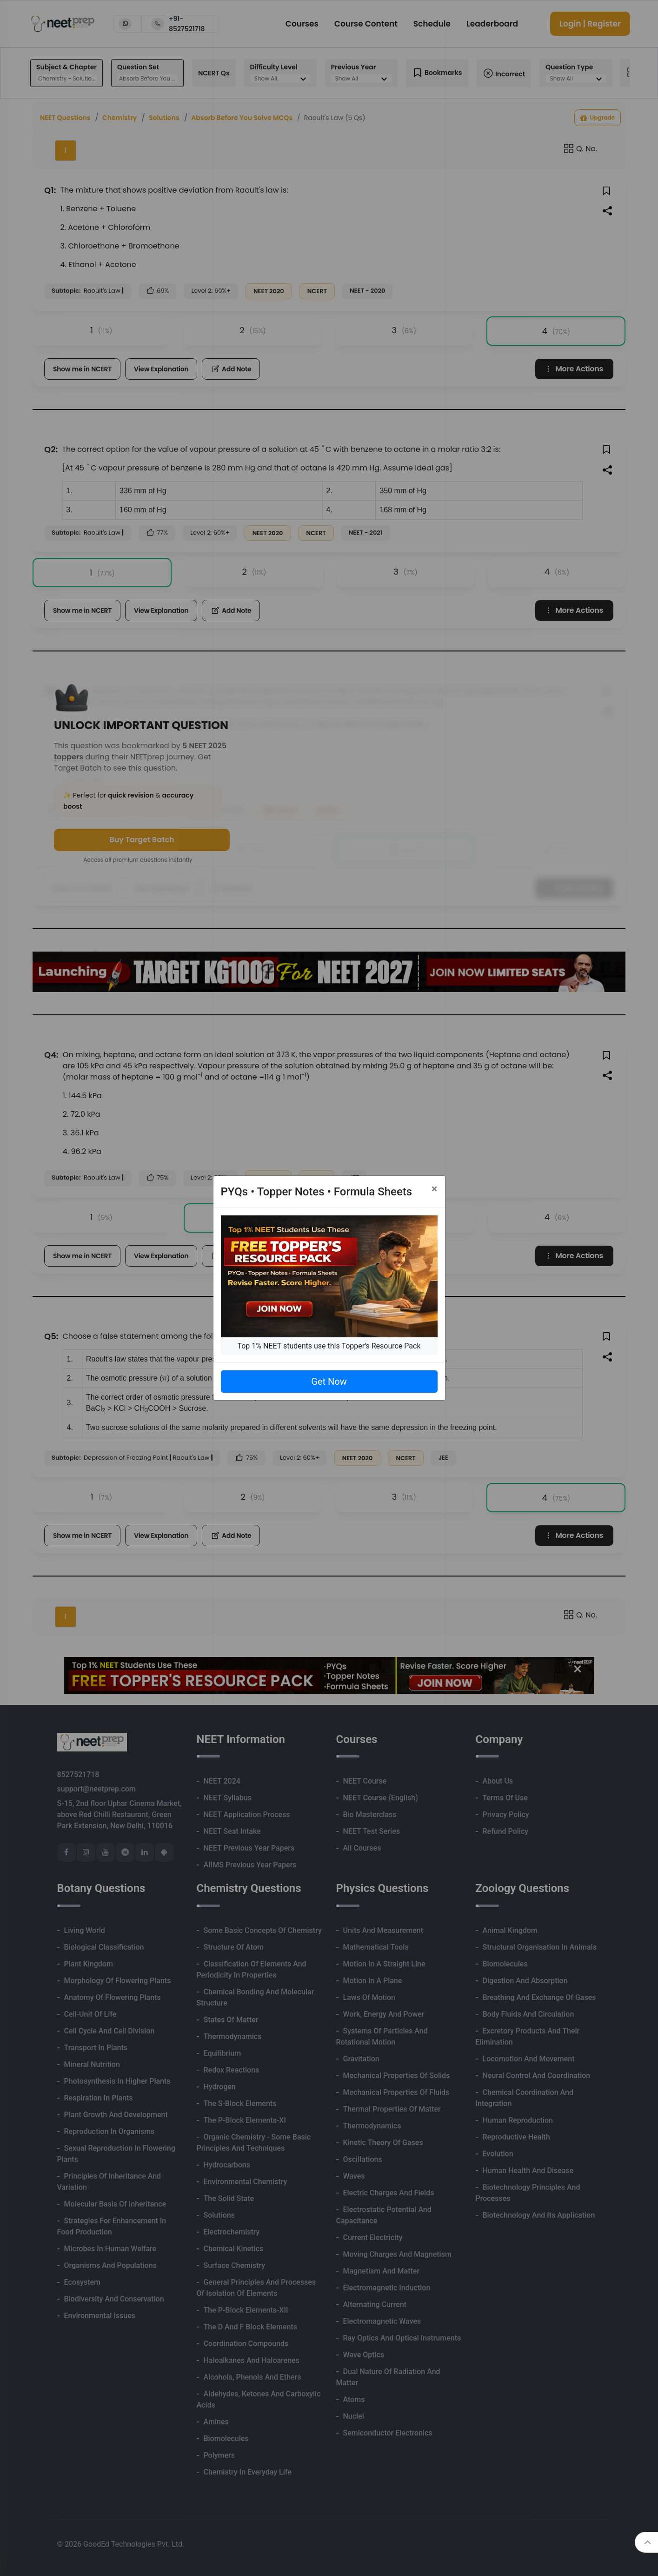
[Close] (434, 1189)
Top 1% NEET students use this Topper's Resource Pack (328, 1346)
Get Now (328, 1381)
